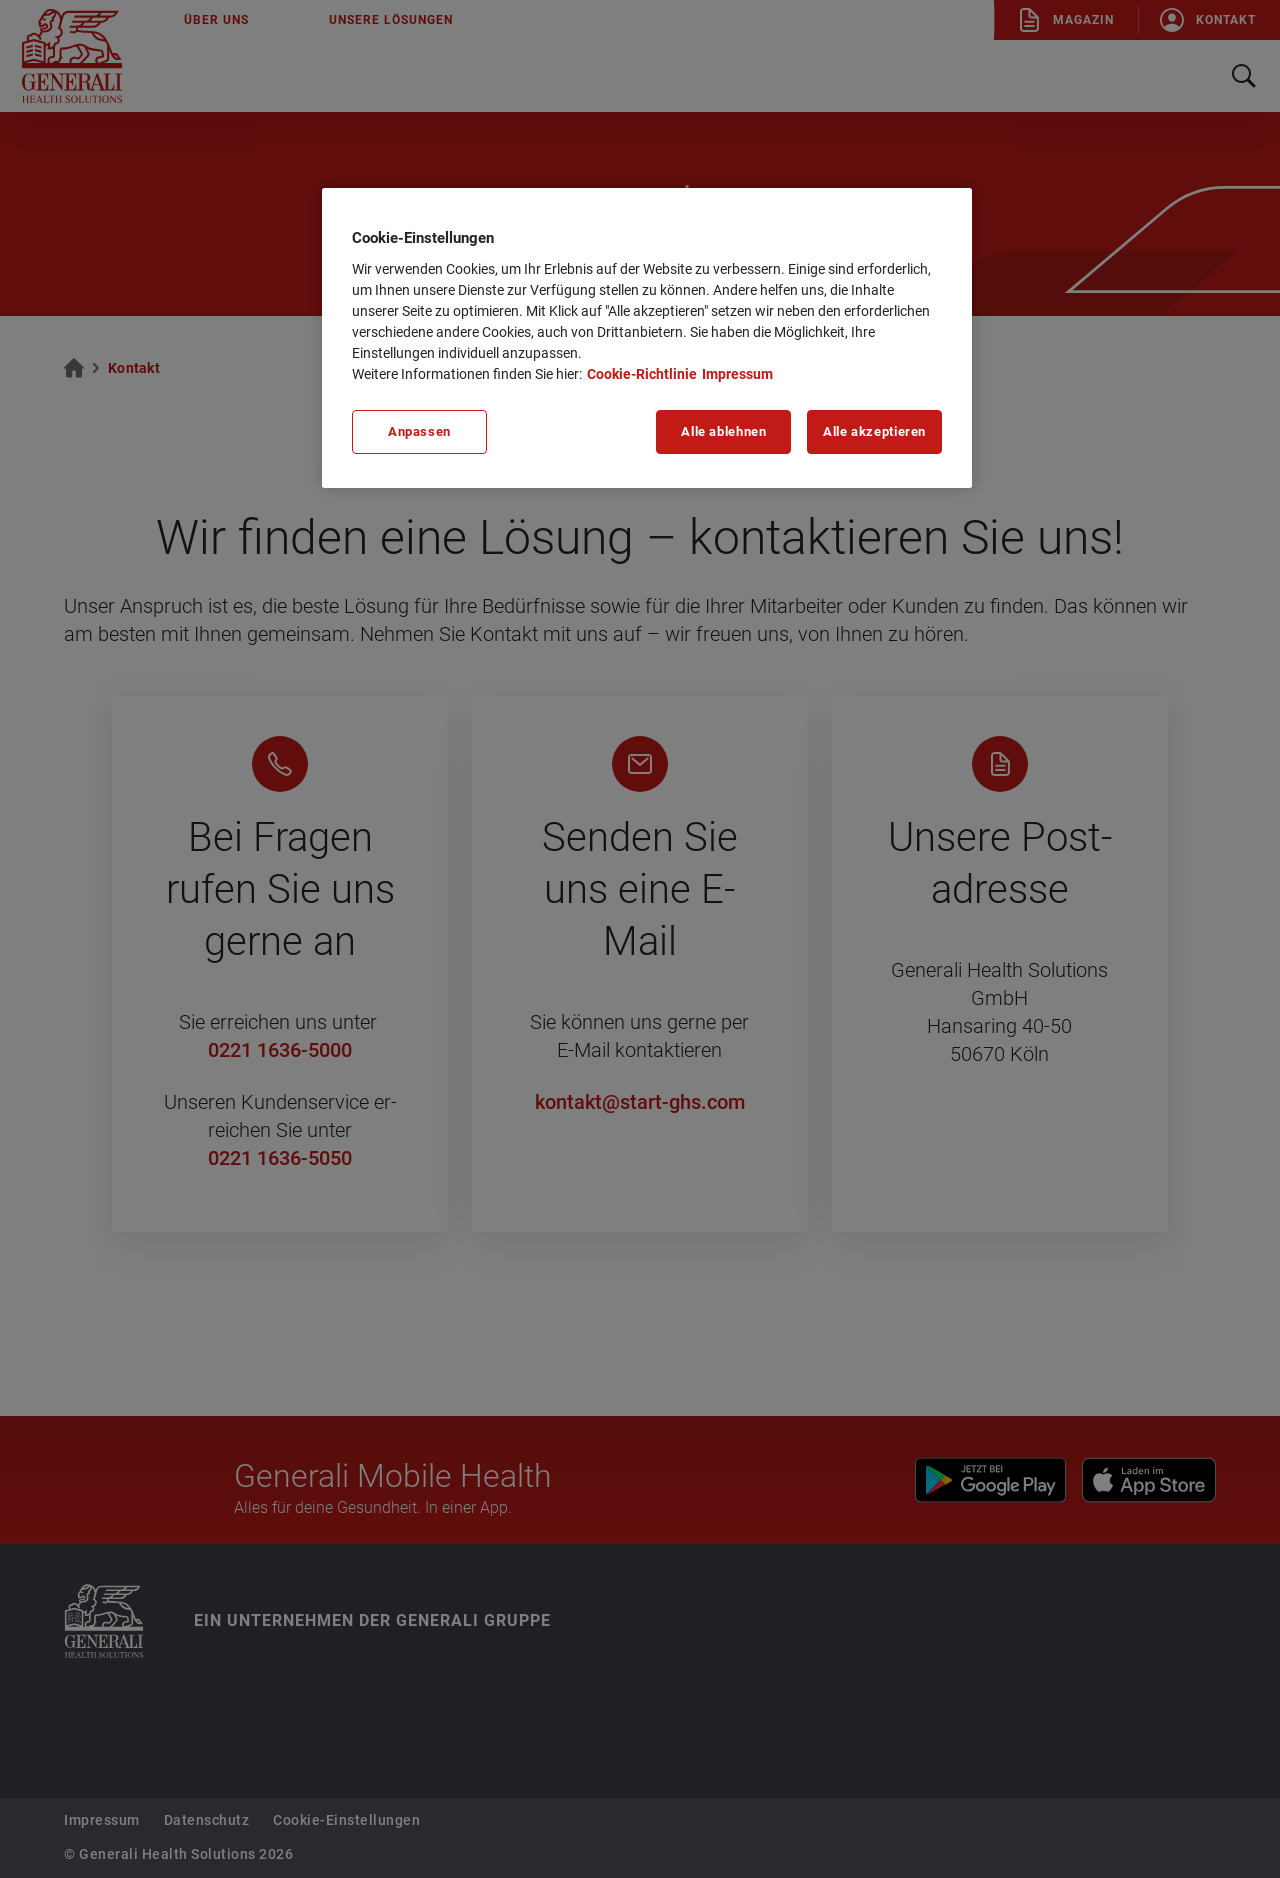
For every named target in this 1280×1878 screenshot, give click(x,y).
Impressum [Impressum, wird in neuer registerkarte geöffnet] (737, 374)
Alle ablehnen (723, 431)
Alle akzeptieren (874, 431)
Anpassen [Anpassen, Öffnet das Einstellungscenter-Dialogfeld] (419, 431)
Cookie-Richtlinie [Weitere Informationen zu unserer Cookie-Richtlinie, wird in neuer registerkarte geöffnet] (642, 374)
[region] (647, 338)
